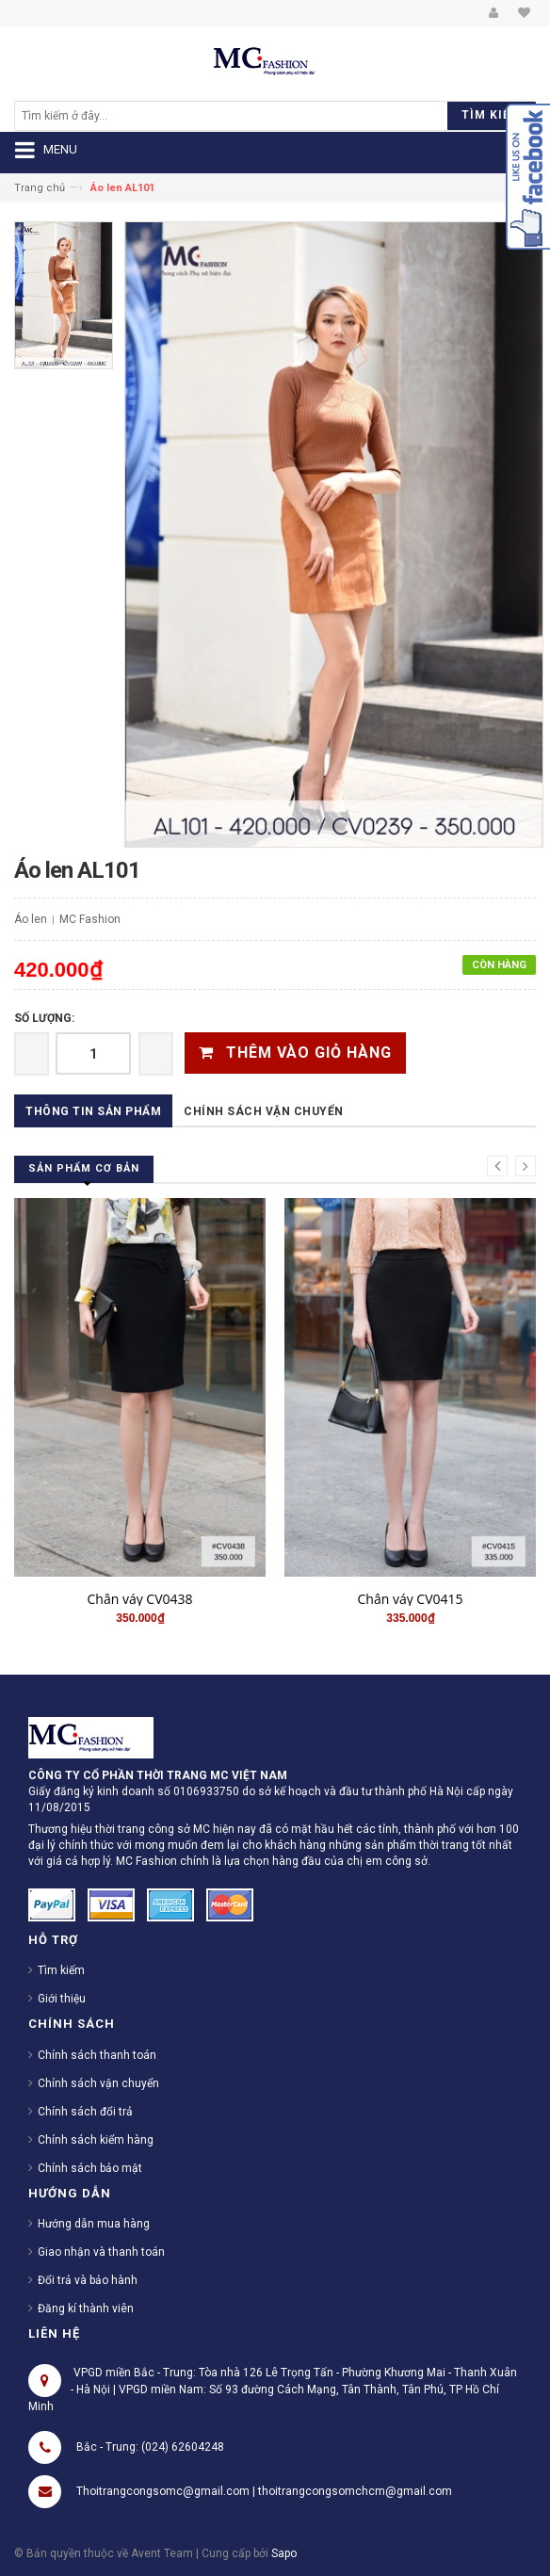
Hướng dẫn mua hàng (94, 2223)
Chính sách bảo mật (90, 2168)
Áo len (30, 919)
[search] (171, 116)
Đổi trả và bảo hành (88, 2280)
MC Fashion (90, 919)
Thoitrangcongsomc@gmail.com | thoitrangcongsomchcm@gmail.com (264, 2491)
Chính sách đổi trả (85, 2111)
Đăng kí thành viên (86, 2308)
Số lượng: (44, 1018)
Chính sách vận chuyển (264, 1111)
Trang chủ (39, 188)
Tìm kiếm (61, 1970)
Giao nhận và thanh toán (101, 2252)
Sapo (284, 2553)
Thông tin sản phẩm (93, 1111)
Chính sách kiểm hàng (96, 2140)
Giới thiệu (62, 1998)
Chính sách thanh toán (97, 2055)
